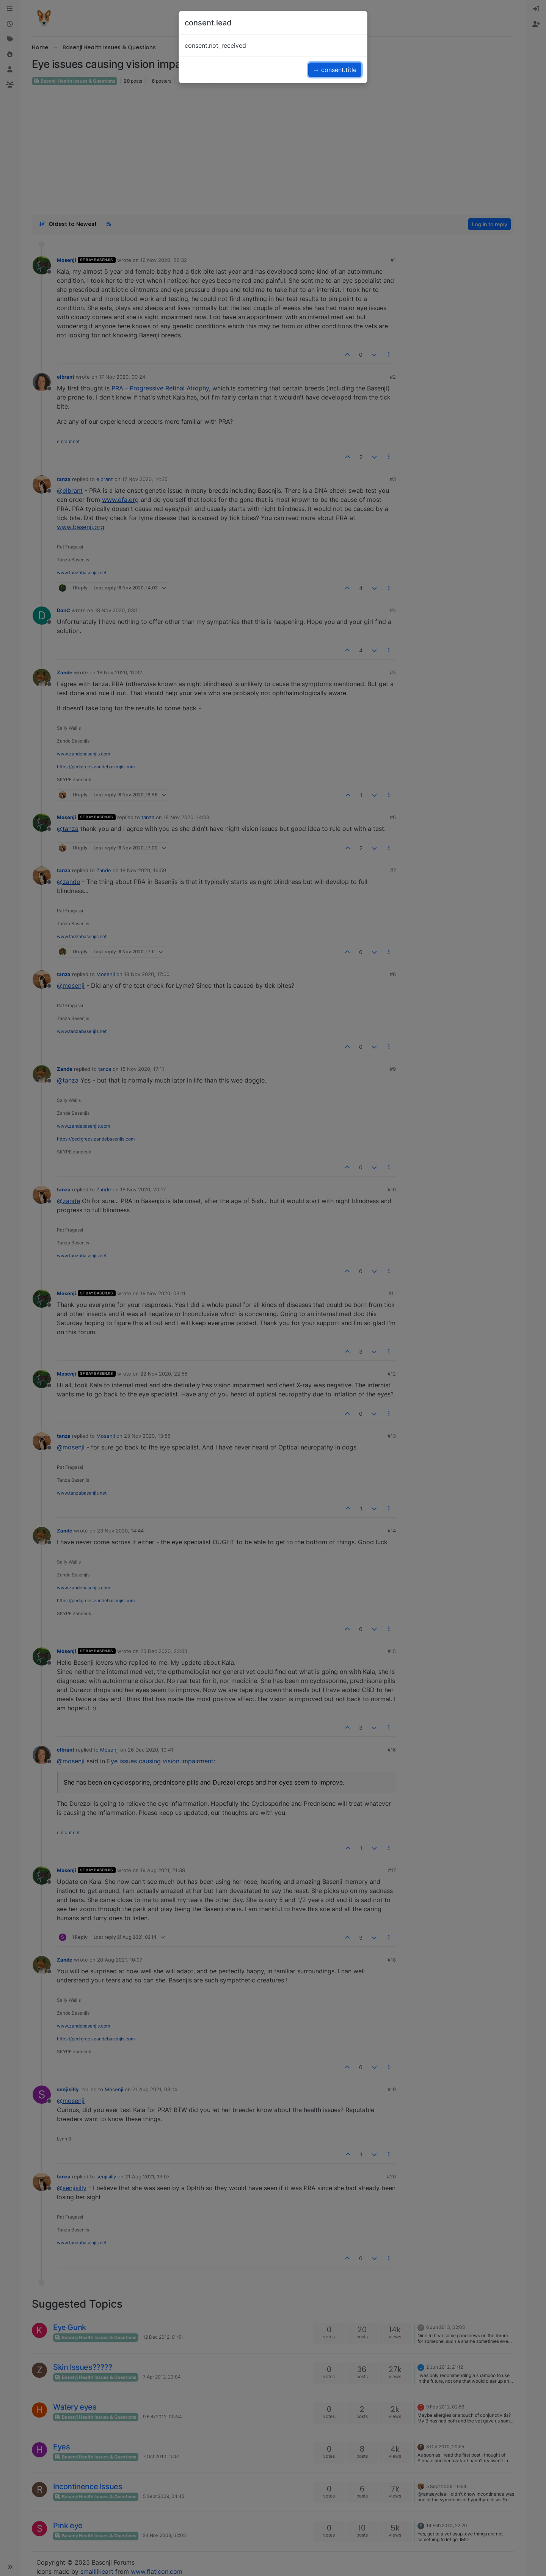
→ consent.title (334, 70)
